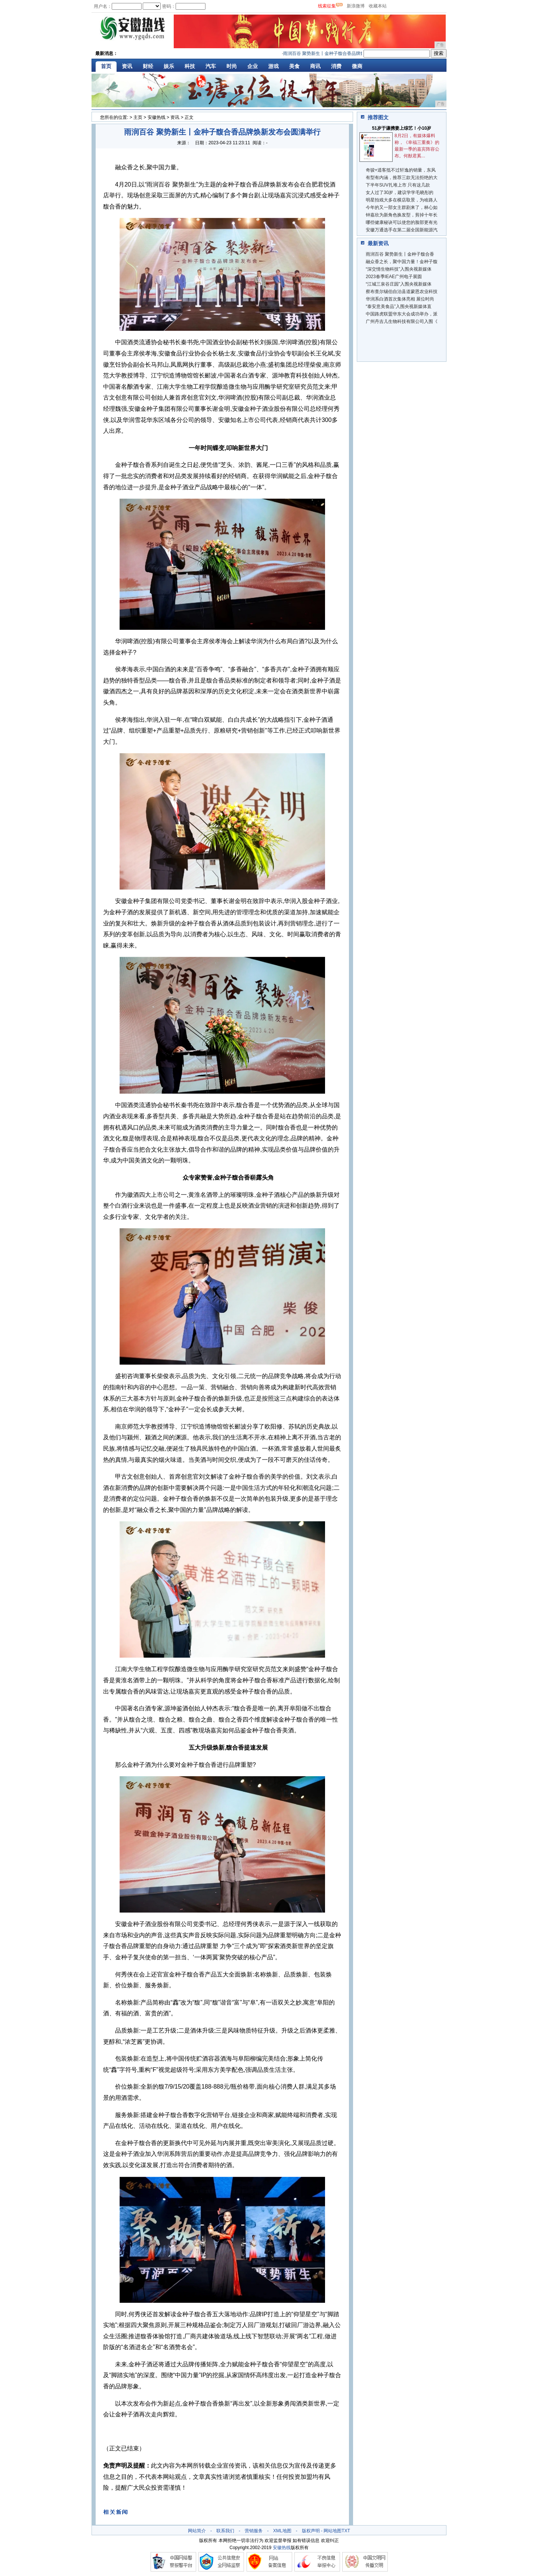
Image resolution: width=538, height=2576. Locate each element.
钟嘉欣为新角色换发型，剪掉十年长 (401, 215)
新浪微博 (356, 6)
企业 (252, 66)
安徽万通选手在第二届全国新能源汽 (401, 229)
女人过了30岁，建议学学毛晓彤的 (399, 192)
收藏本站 (378, 6)
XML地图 (282, 2530)
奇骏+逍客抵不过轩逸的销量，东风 (401, 170)
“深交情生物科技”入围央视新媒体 (399, 269)
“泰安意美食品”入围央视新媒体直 (399, 306)
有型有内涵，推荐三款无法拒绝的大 (401, 177)
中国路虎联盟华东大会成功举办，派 (401, 314)
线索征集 (327, 6)
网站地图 (332, 2530)
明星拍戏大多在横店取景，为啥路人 (401, 200)
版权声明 (311, 2530)
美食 (294, 66)
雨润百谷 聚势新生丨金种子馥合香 (400, 254)
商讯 (315, 66)
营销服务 (254, 2530)
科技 (190, 66)
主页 (137, 117)
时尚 (231, 66)
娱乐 (169, 66)
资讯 (127, 66)
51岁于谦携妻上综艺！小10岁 (402, 128)
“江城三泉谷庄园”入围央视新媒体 (399, 284)
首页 (106, 66)
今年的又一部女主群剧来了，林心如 (401, 207)
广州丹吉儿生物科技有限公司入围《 (401, 321)
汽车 (210, 66)
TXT (345, 2530)
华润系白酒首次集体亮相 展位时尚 (400, 299)
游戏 (273, 66)
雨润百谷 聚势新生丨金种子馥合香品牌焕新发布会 (336, 53)
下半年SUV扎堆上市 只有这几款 (398, 185)
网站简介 (197, 2530)
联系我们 (225, 2530)
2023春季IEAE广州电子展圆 (394, 276)
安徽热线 (157, 117)
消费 (336, 66)
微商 (357, 66)
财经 (148, 66)
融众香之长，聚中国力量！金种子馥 (401, 261)
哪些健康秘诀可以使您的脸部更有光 (401, 222)
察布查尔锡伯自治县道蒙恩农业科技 (401, 291)
